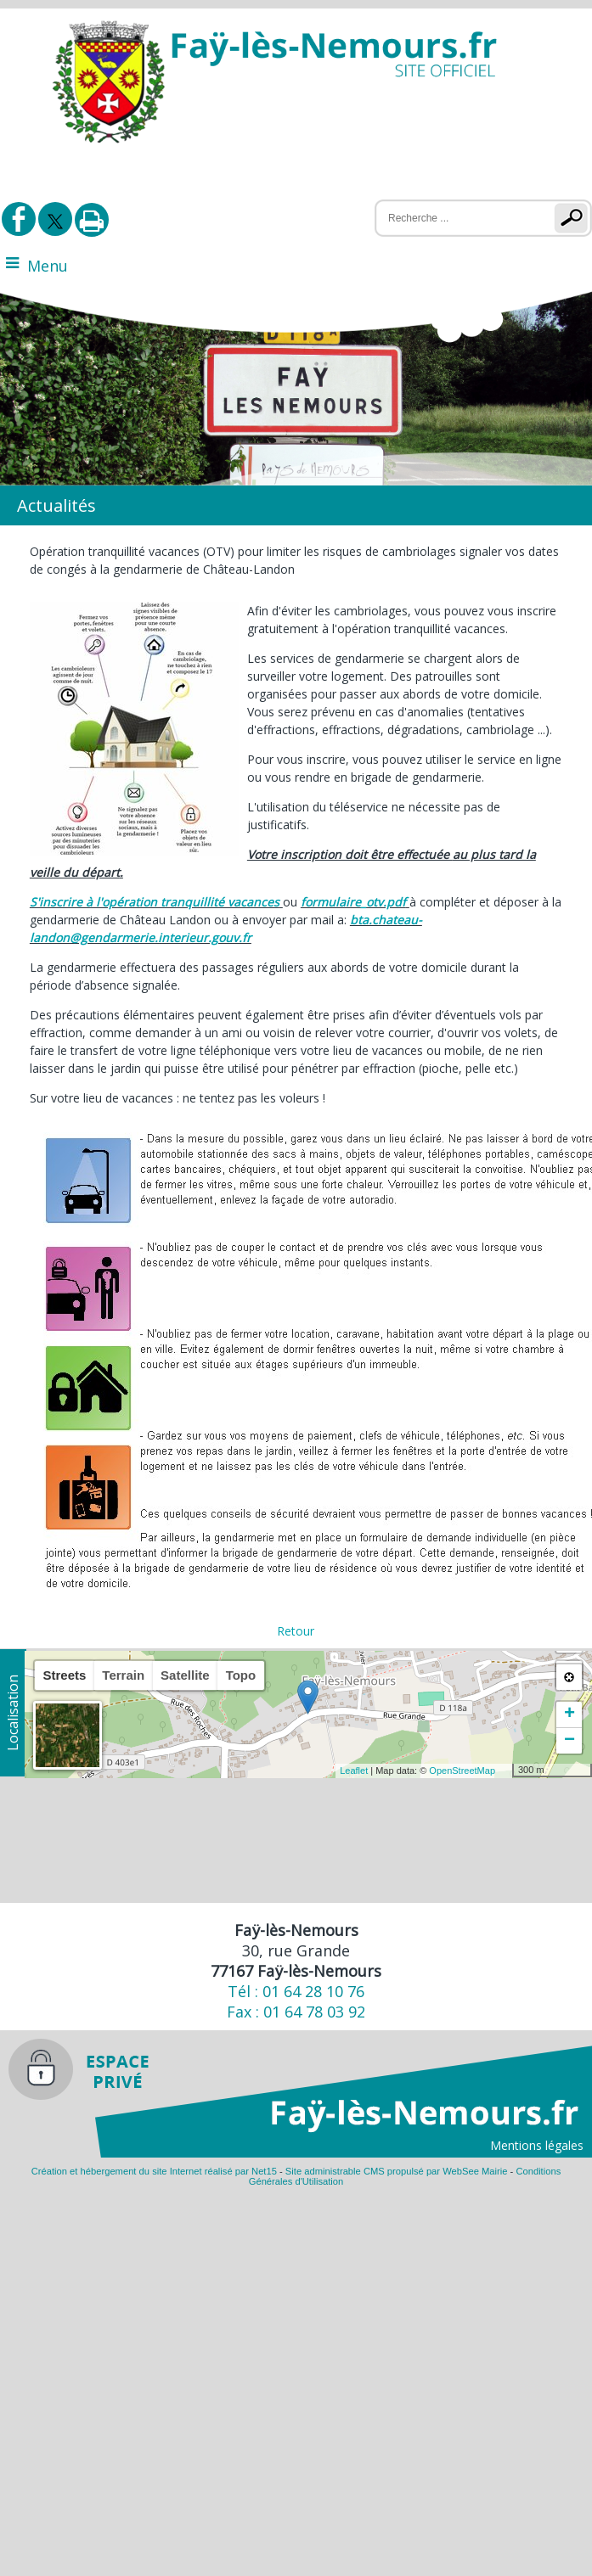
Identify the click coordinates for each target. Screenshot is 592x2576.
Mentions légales (537, 2145)
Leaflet (354, 1770)
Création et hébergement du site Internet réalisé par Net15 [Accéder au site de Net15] (154, 2171)
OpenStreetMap (462, 1770)
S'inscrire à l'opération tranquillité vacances (154, 902)
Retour (295, 1631)
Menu (47, 265)
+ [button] (569, 1714)
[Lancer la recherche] (574, 218)
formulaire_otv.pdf (353, 902)
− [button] (569, 1741)
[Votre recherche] (454, 218)
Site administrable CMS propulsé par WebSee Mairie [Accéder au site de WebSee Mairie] (396, 2171)
